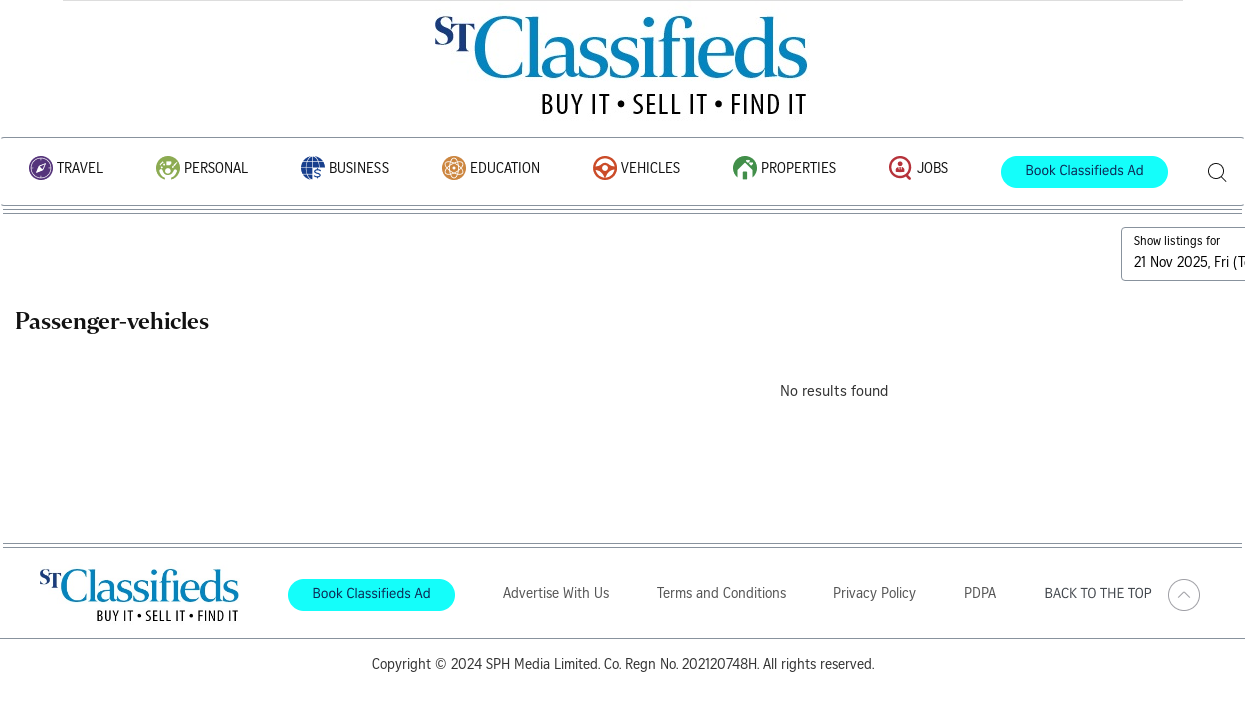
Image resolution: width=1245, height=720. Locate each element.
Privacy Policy (874, 595)
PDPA (980, 595)
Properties (784, 169)
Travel (66, 169)
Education (491, 169)
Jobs (918, 169)
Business (345, 169)
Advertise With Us (556, 595)
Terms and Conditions (721, 595)
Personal (202, 169)
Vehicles (636, 169)
